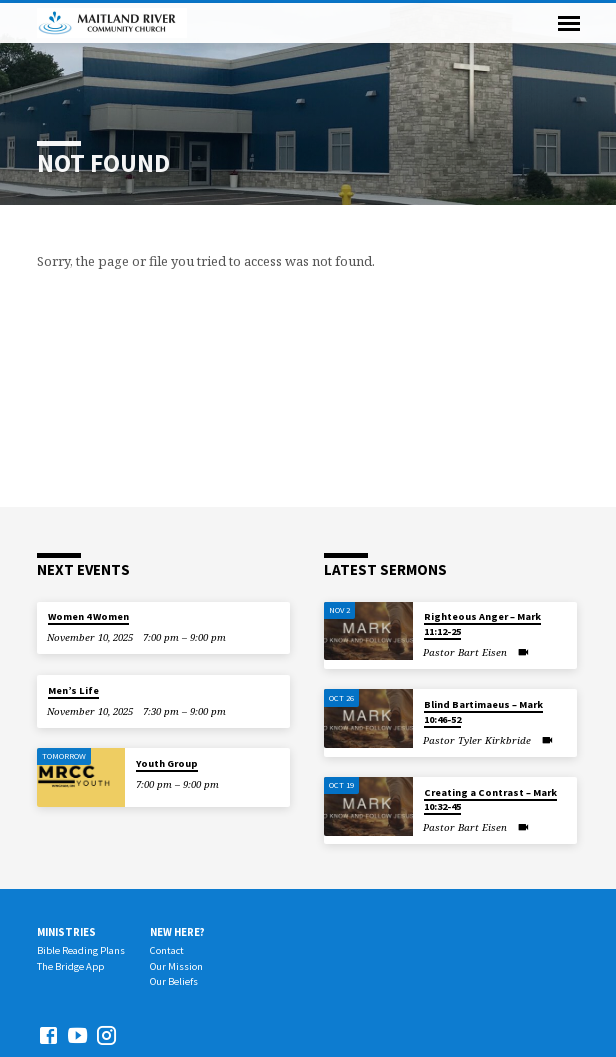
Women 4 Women (88, 616)
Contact (167, 950)
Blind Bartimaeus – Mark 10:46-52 (483, 711)
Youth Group (167, 763)
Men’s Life (73, 690)
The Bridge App (70, 966)
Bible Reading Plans (81, 950)
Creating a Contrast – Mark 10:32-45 (490, 799)
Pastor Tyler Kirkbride (477, 740)
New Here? (177, 932)
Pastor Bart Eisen (465, 652)
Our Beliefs (174, 981)
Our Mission (176, 966)
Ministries (66, 932)
